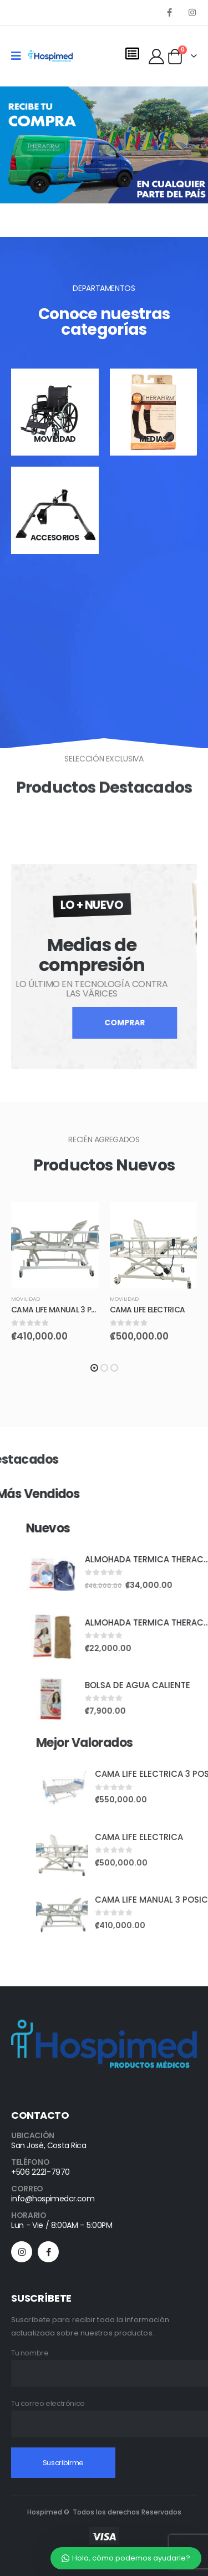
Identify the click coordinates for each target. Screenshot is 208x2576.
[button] (94, 1367)
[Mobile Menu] (19, 56)
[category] (55, 412)
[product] (55, 1245)
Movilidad (25, 1298)
